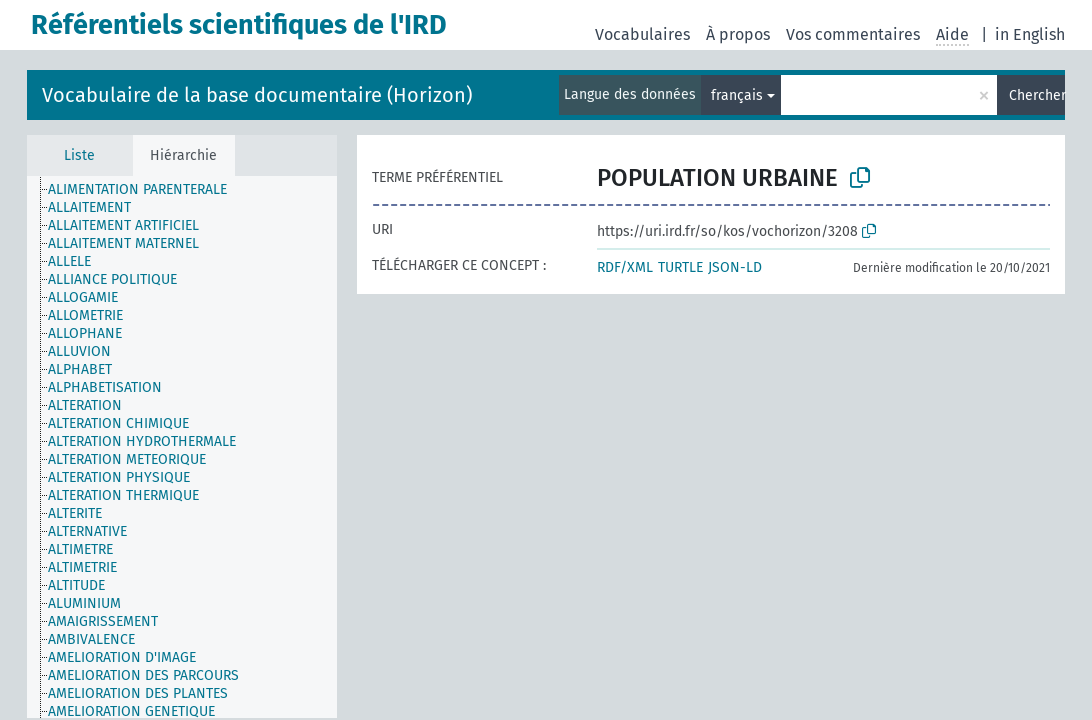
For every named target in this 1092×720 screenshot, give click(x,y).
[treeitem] (146, 190)
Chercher (1037, 95)
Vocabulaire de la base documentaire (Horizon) (257, 95)
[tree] (182, 447)
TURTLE (680, 267)
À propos (738, 34)
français (737, 95)
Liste (79, 155)
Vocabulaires (642, 34)
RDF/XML (625, 267)
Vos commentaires (853, 34)
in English (1030, 34)
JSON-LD (735, 267)
